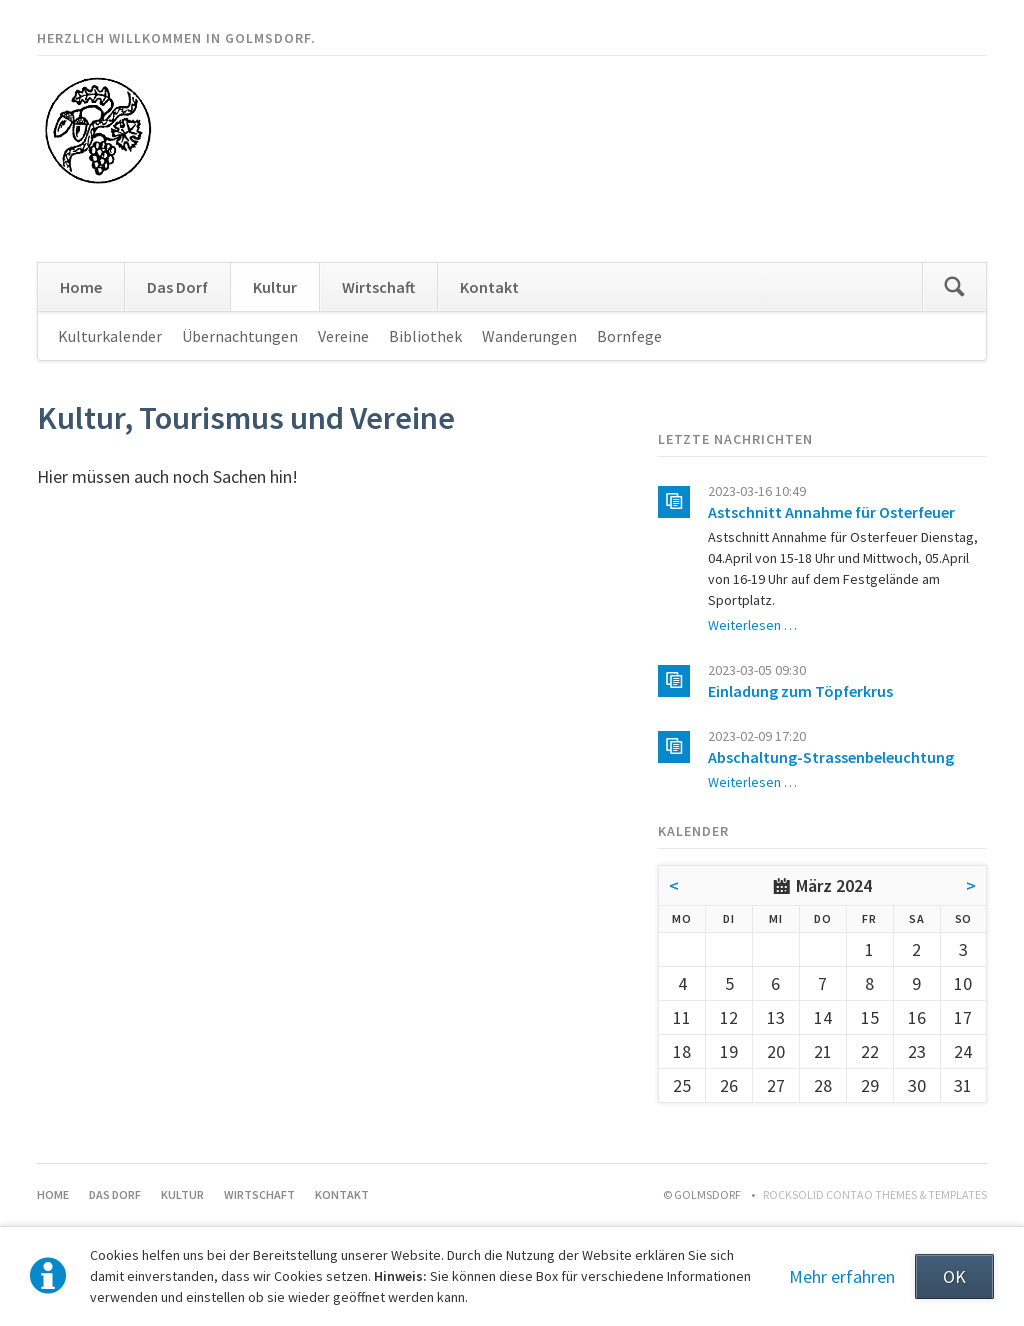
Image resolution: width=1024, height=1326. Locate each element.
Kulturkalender (110, 336)
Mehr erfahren (842, 1276)
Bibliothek (425, 336)
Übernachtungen (240, 336)
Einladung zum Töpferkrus (800, 691)
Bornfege (629, 336)
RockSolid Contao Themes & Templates (875, 1194)
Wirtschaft (378, 287)
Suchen (954, 287)
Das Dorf (177, 287)
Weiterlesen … (752, 625)
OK (954, 1276)
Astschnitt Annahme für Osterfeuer (831, 512)
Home (81, 287)
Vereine (343, 336)
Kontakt (489, 287)
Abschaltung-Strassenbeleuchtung (831, 757)
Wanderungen (529, 336)
